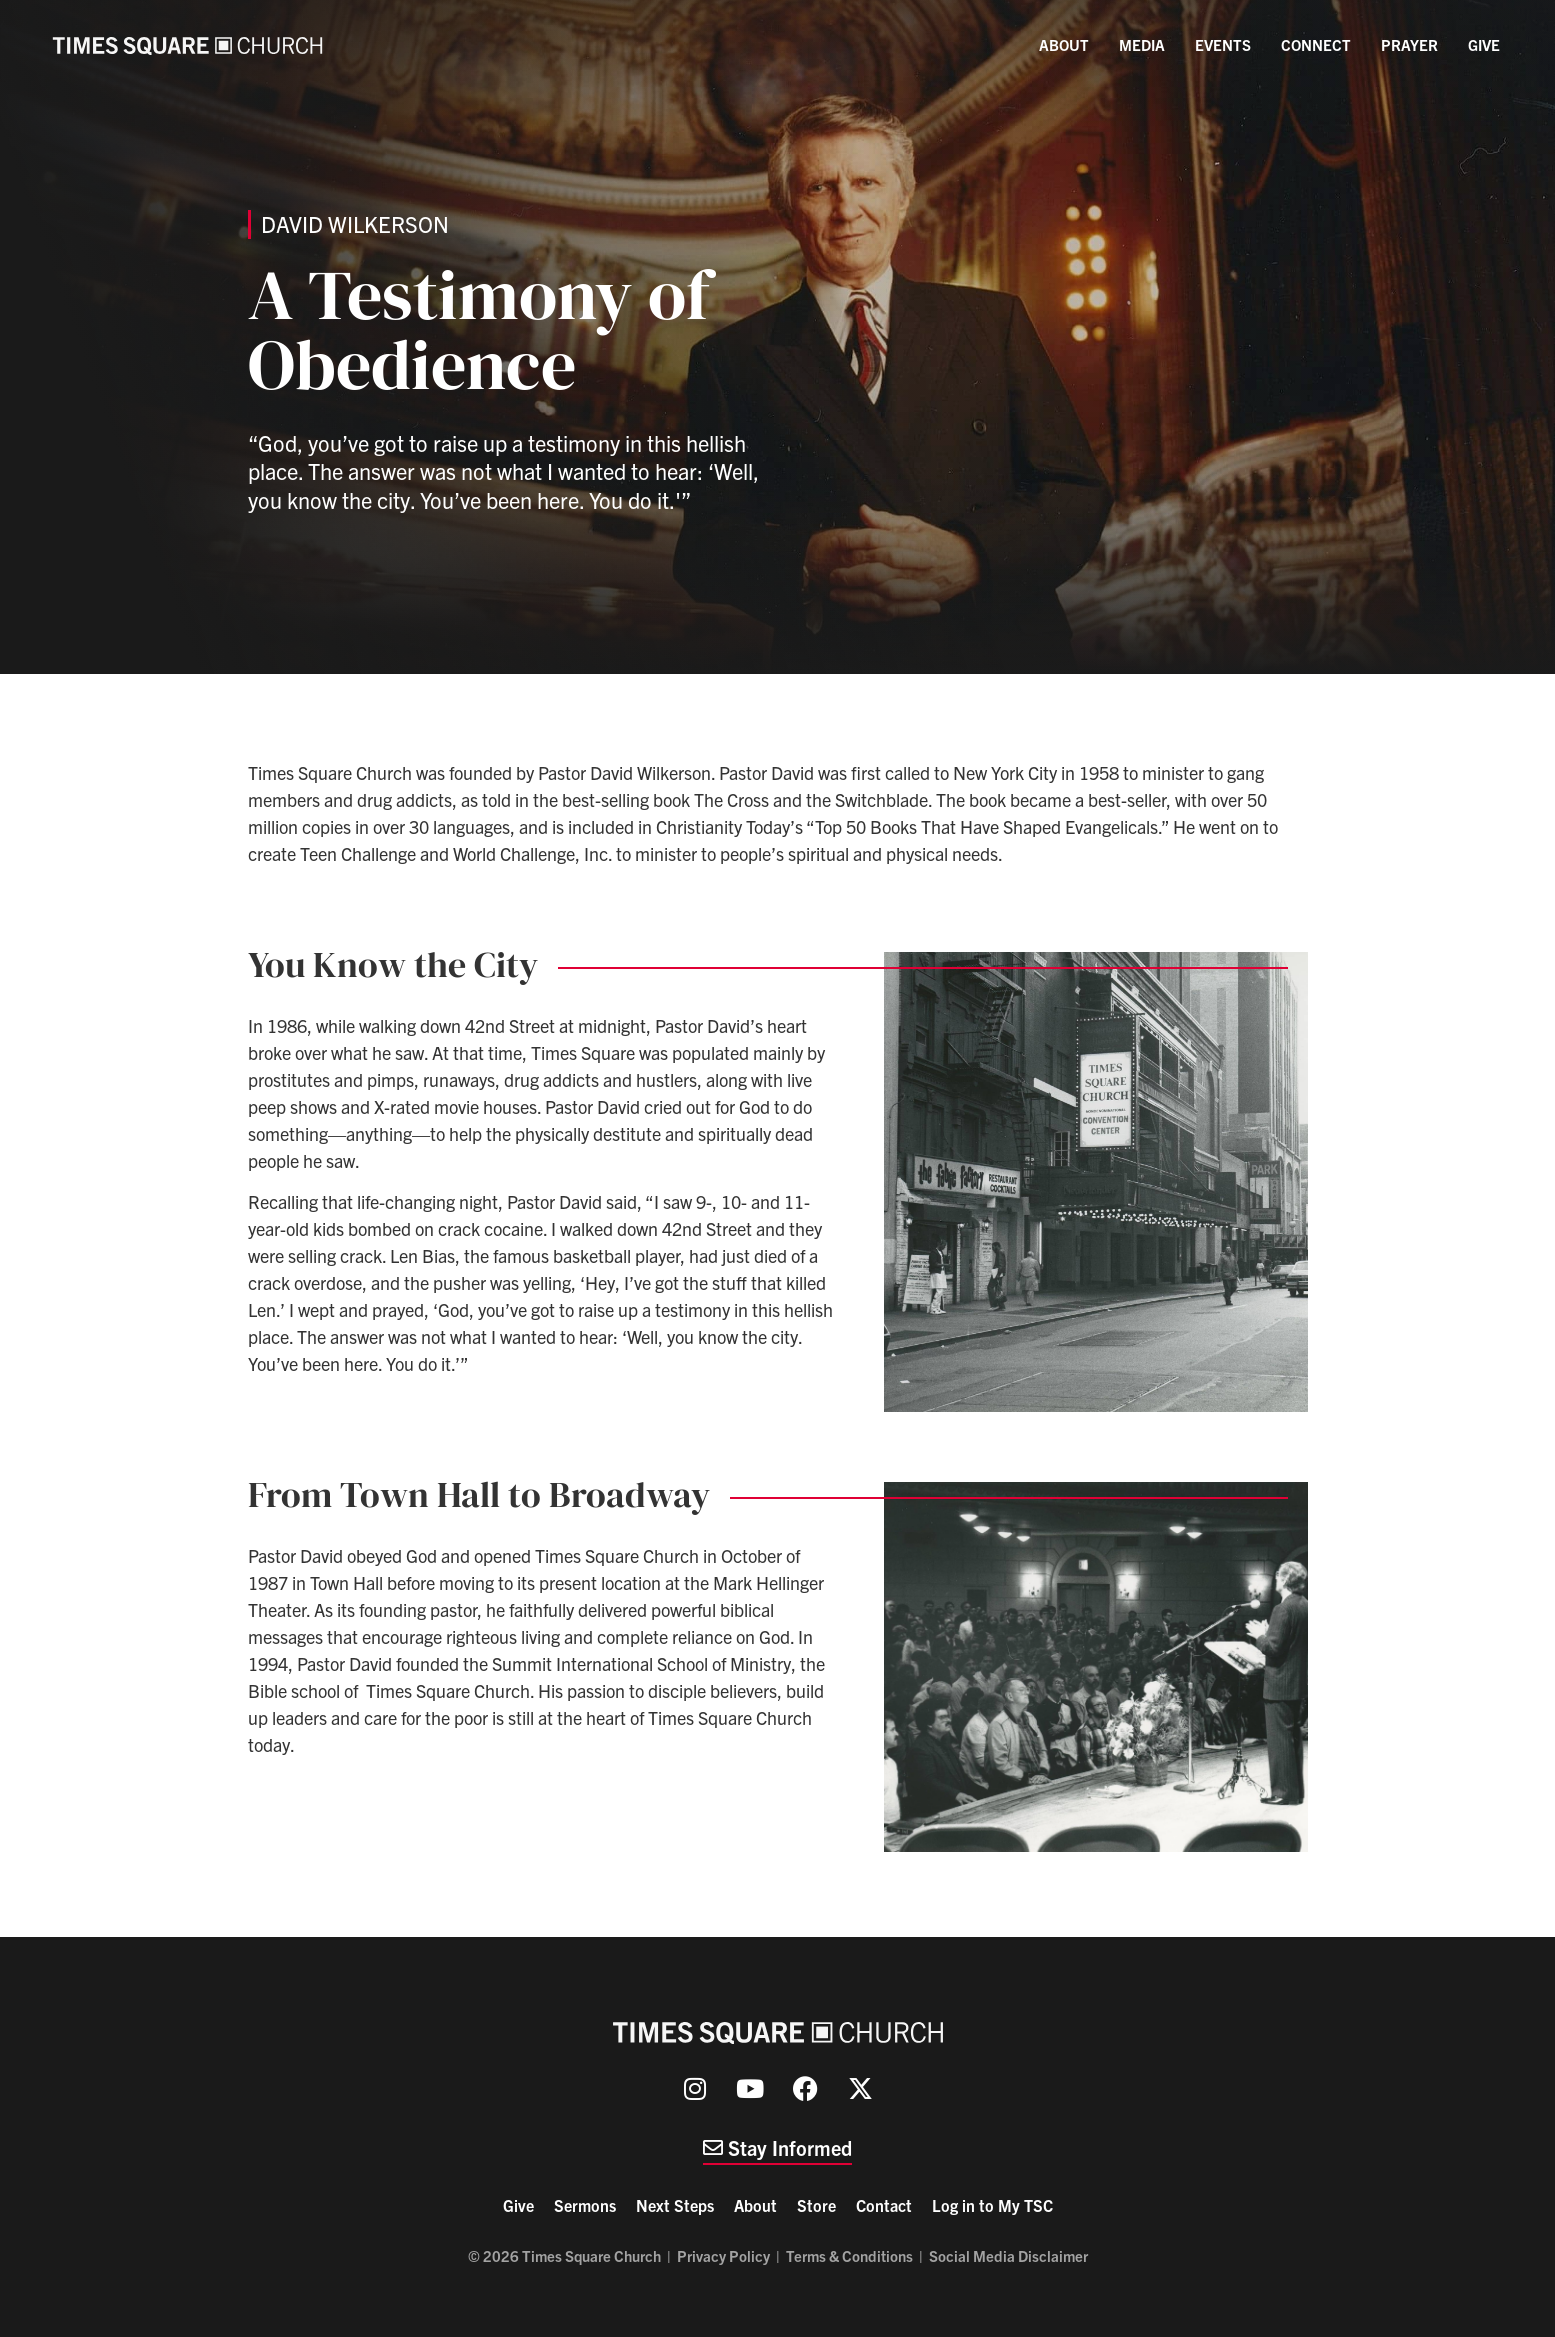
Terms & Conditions (849, 2255)
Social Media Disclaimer (1008, 2255)
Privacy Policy (723, 2255)
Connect (1316, 44)
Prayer (1409, 44)
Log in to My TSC (992, 2205)
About (1064, 44)
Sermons (585, 2205)
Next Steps (675, 2205)
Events (1223, 44)
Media (1142, 44)
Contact (884, 2205)
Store (816, 2205)
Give (1484, 44)
